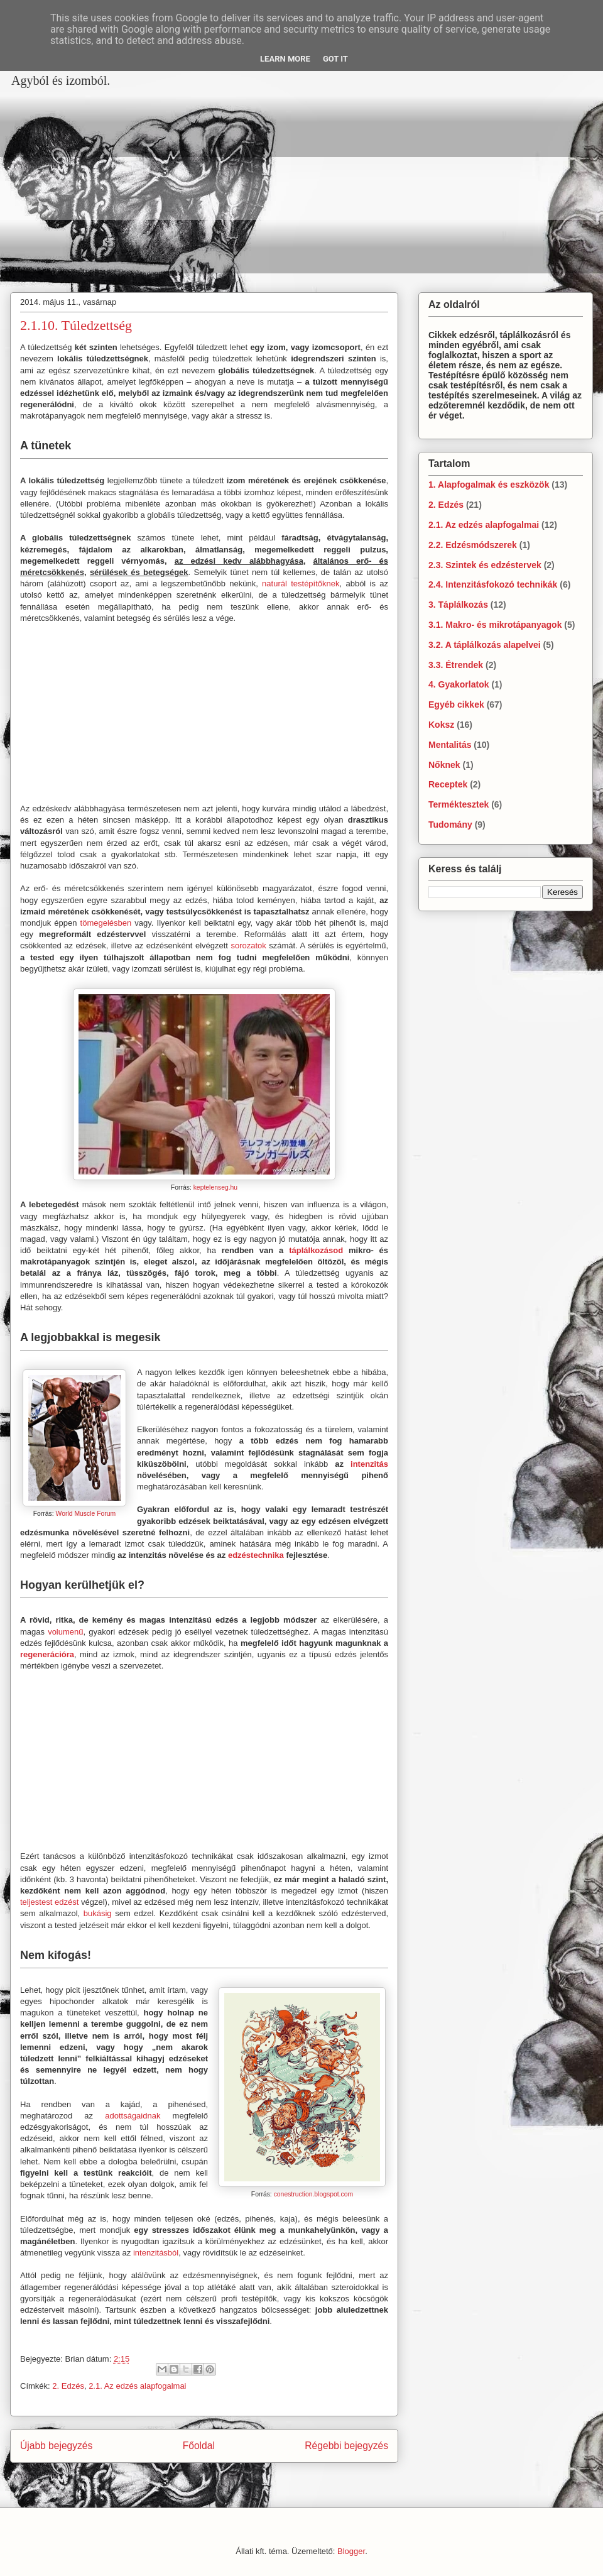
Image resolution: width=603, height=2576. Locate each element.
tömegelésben (106, 923)
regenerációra (47, 1654)
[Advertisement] (179, 182)
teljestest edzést (49, 1902)
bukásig (98, 1913)
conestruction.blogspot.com (314, 2194)
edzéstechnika (256, 1555)
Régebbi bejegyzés (346, 2445)
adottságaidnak (132, 2115)
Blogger (351, 2551)
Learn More (285, 58)
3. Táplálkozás (458, 605)
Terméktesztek (458, 804)
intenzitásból (155, 2252)
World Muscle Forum (86, 1513)
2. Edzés (68, 2386)
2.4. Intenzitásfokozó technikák (492, 584)
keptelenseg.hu (215, 1187)
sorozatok (248, 945)
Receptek (447, 784)
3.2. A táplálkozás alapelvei (484, 645)
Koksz (441, 725)
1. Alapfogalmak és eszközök (488, 485)
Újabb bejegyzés (56, 2445)
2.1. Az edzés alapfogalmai (137, 2386)
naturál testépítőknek (300, 583)
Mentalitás (449, 745)
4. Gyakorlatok (458, 684)
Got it (335, 58)
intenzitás (369, 1464)
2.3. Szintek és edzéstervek (484, 565)
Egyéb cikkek (456, 704)
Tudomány (450, 824)
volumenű (65, 1631)
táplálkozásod (316, 1250)
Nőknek (444, 765)
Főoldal (199, 2445)
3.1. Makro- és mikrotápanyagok (495, 625)
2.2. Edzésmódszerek (472, 545)
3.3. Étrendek (455, 665)
